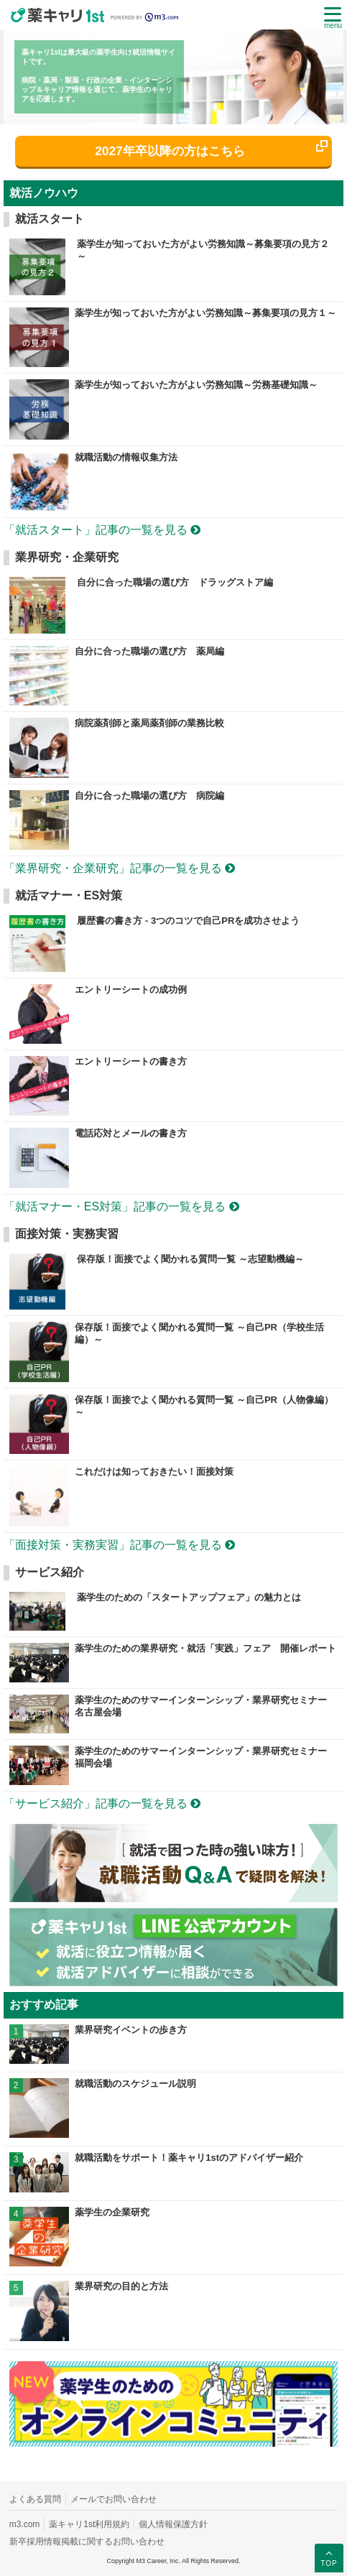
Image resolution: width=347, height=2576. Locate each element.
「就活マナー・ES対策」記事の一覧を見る (121, 1206)
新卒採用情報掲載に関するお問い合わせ (87, 2541)
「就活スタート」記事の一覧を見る (102, 530)
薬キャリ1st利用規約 (89, 2524)
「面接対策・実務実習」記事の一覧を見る (119, 1545)
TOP (328, 2557)
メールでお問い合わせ (113, 2499)
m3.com (24, 2524)
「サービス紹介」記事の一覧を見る (102, 1803)
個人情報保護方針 (173, 2524)
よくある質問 (35, 2499)
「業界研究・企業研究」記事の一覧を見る (119, 868)
